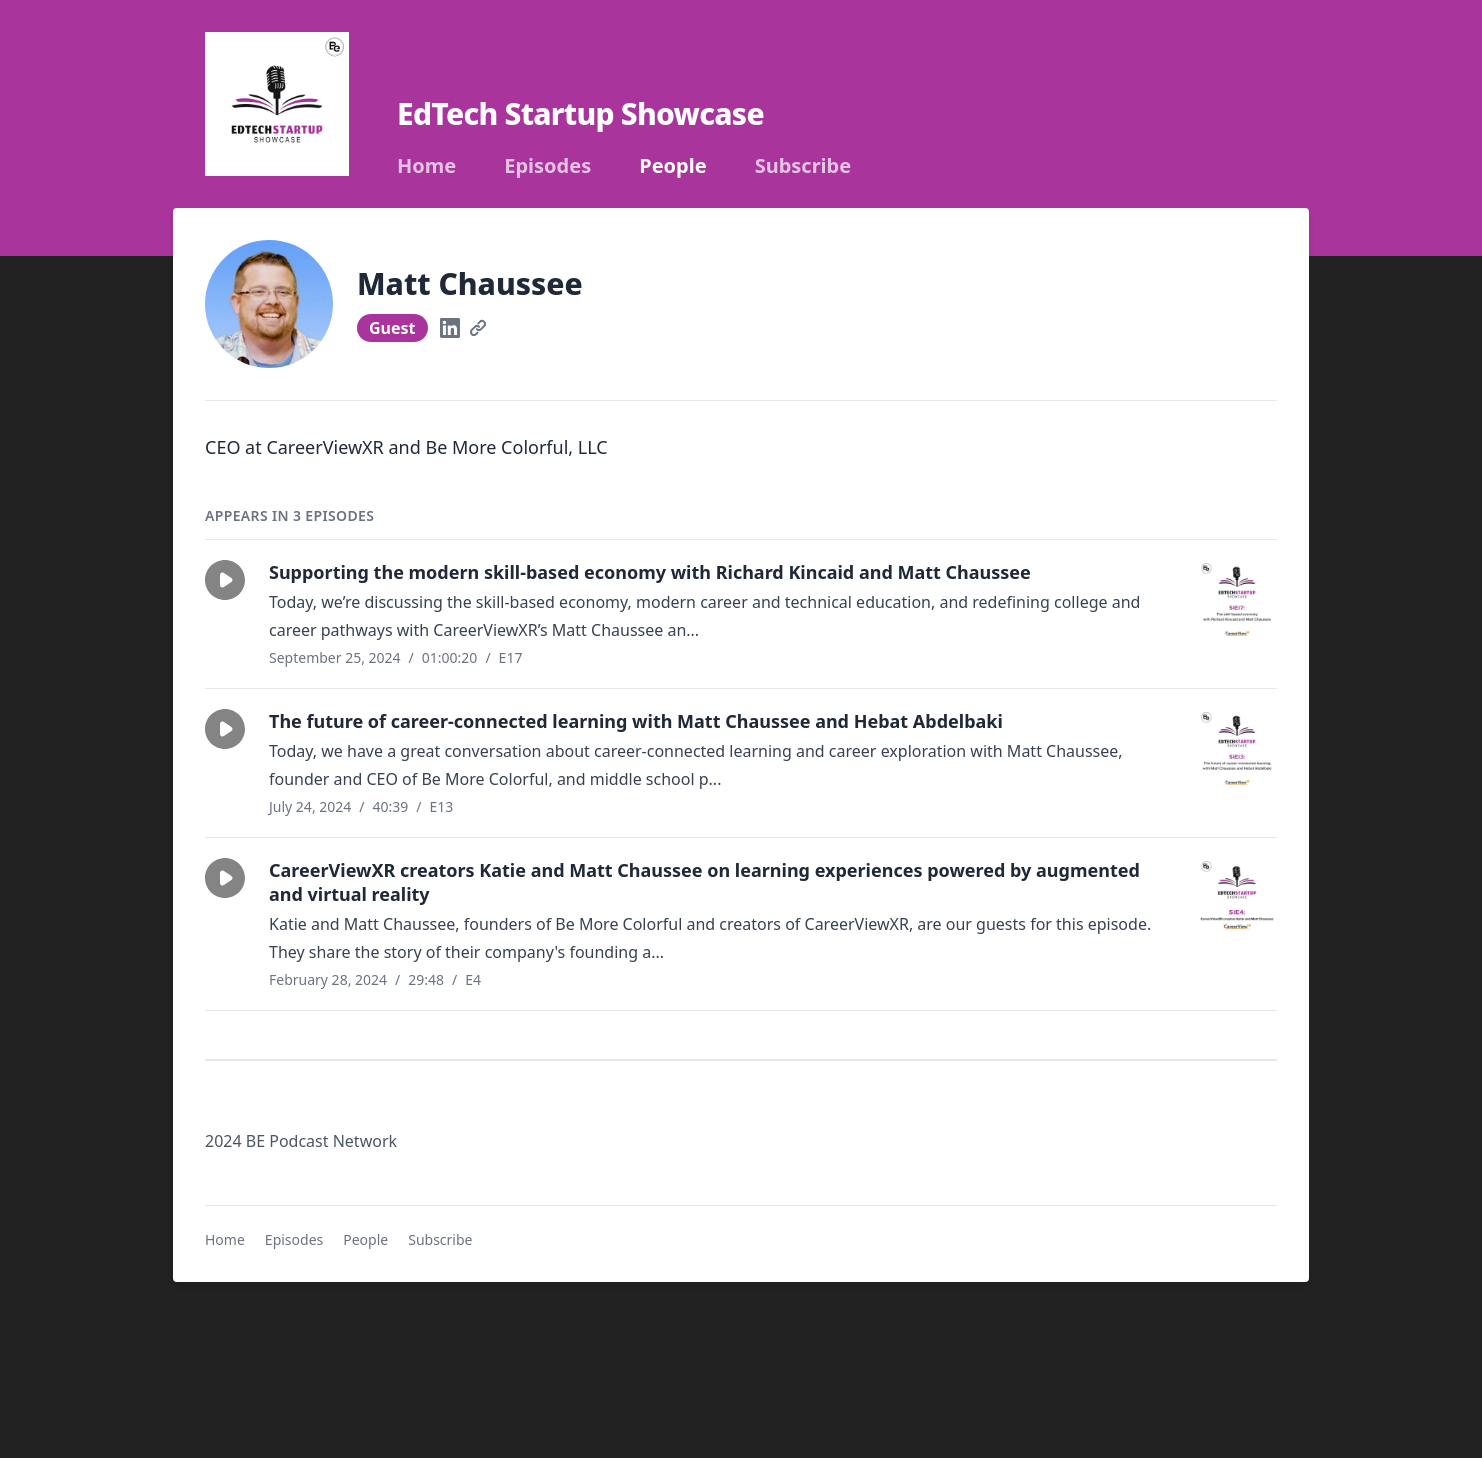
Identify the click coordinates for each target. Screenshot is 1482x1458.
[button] (225, 580)
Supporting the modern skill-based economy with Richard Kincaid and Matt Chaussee (650, 572)
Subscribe (803, 166)
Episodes (547, 166)
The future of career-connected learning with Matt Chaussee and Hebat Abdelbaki (636, 721)
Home (426, 166)
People (672, 166)
